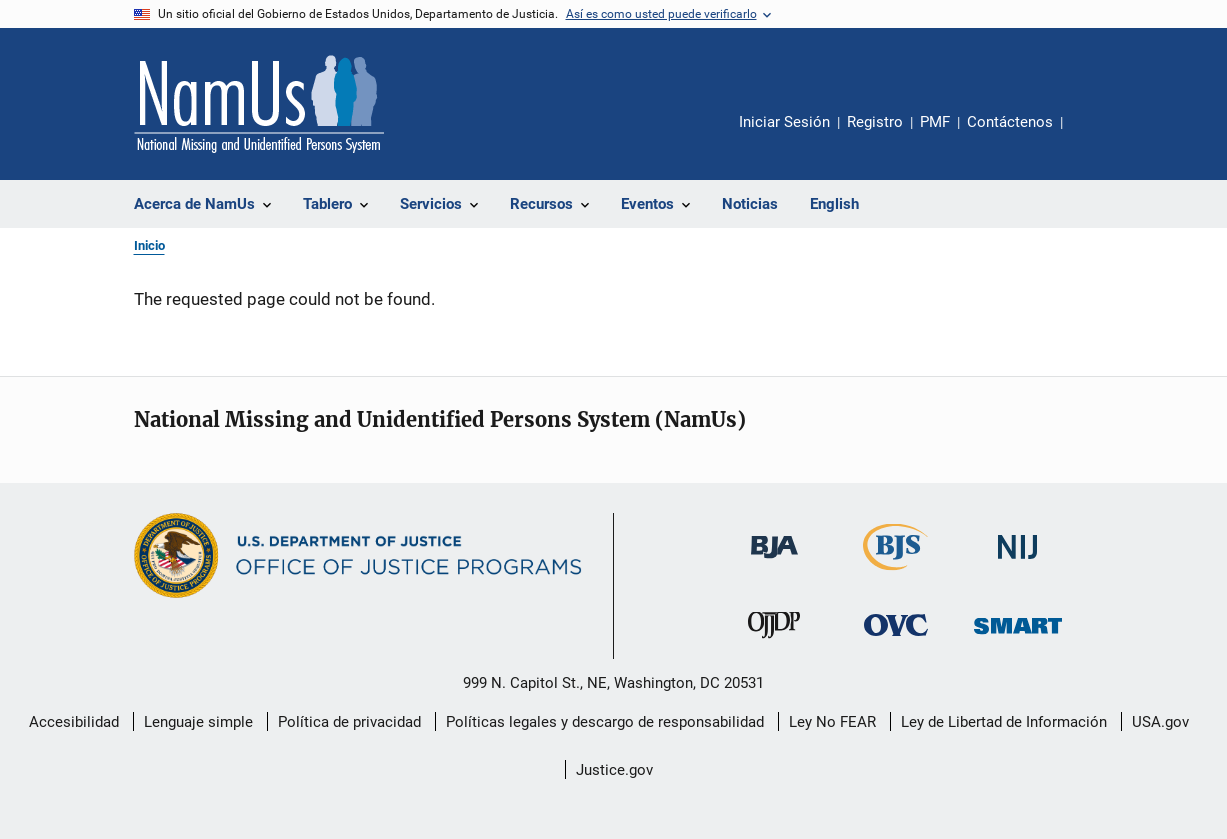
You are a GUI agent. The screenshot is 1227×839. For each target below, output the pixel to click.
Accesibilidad (74, 722)
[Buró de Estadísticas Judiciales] (895, 574)
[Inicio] (259, 104)
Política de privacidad (349, 722)
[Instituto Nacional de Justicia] (1018, 562)
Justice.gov (614, 770)
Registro (875, 122)
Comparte (1095, 136)
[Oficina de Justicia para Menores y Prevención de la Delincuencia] (774, 642)
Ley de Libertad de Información (1004, 722)
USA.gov (1160, 722)
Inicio (149, 245)
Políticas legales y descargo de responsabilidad (605, 722)
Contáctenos (1010, 122)
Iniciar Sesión (784, 122)
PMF (935, 122)
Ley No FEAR (832, 722)
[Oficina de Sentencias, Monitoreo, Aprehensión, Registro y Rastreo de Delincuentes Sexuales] (1018, 637)
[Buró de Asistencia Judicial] (774, 562)
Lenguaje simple (198, 722)
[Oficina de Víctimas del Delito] (896, 639)
